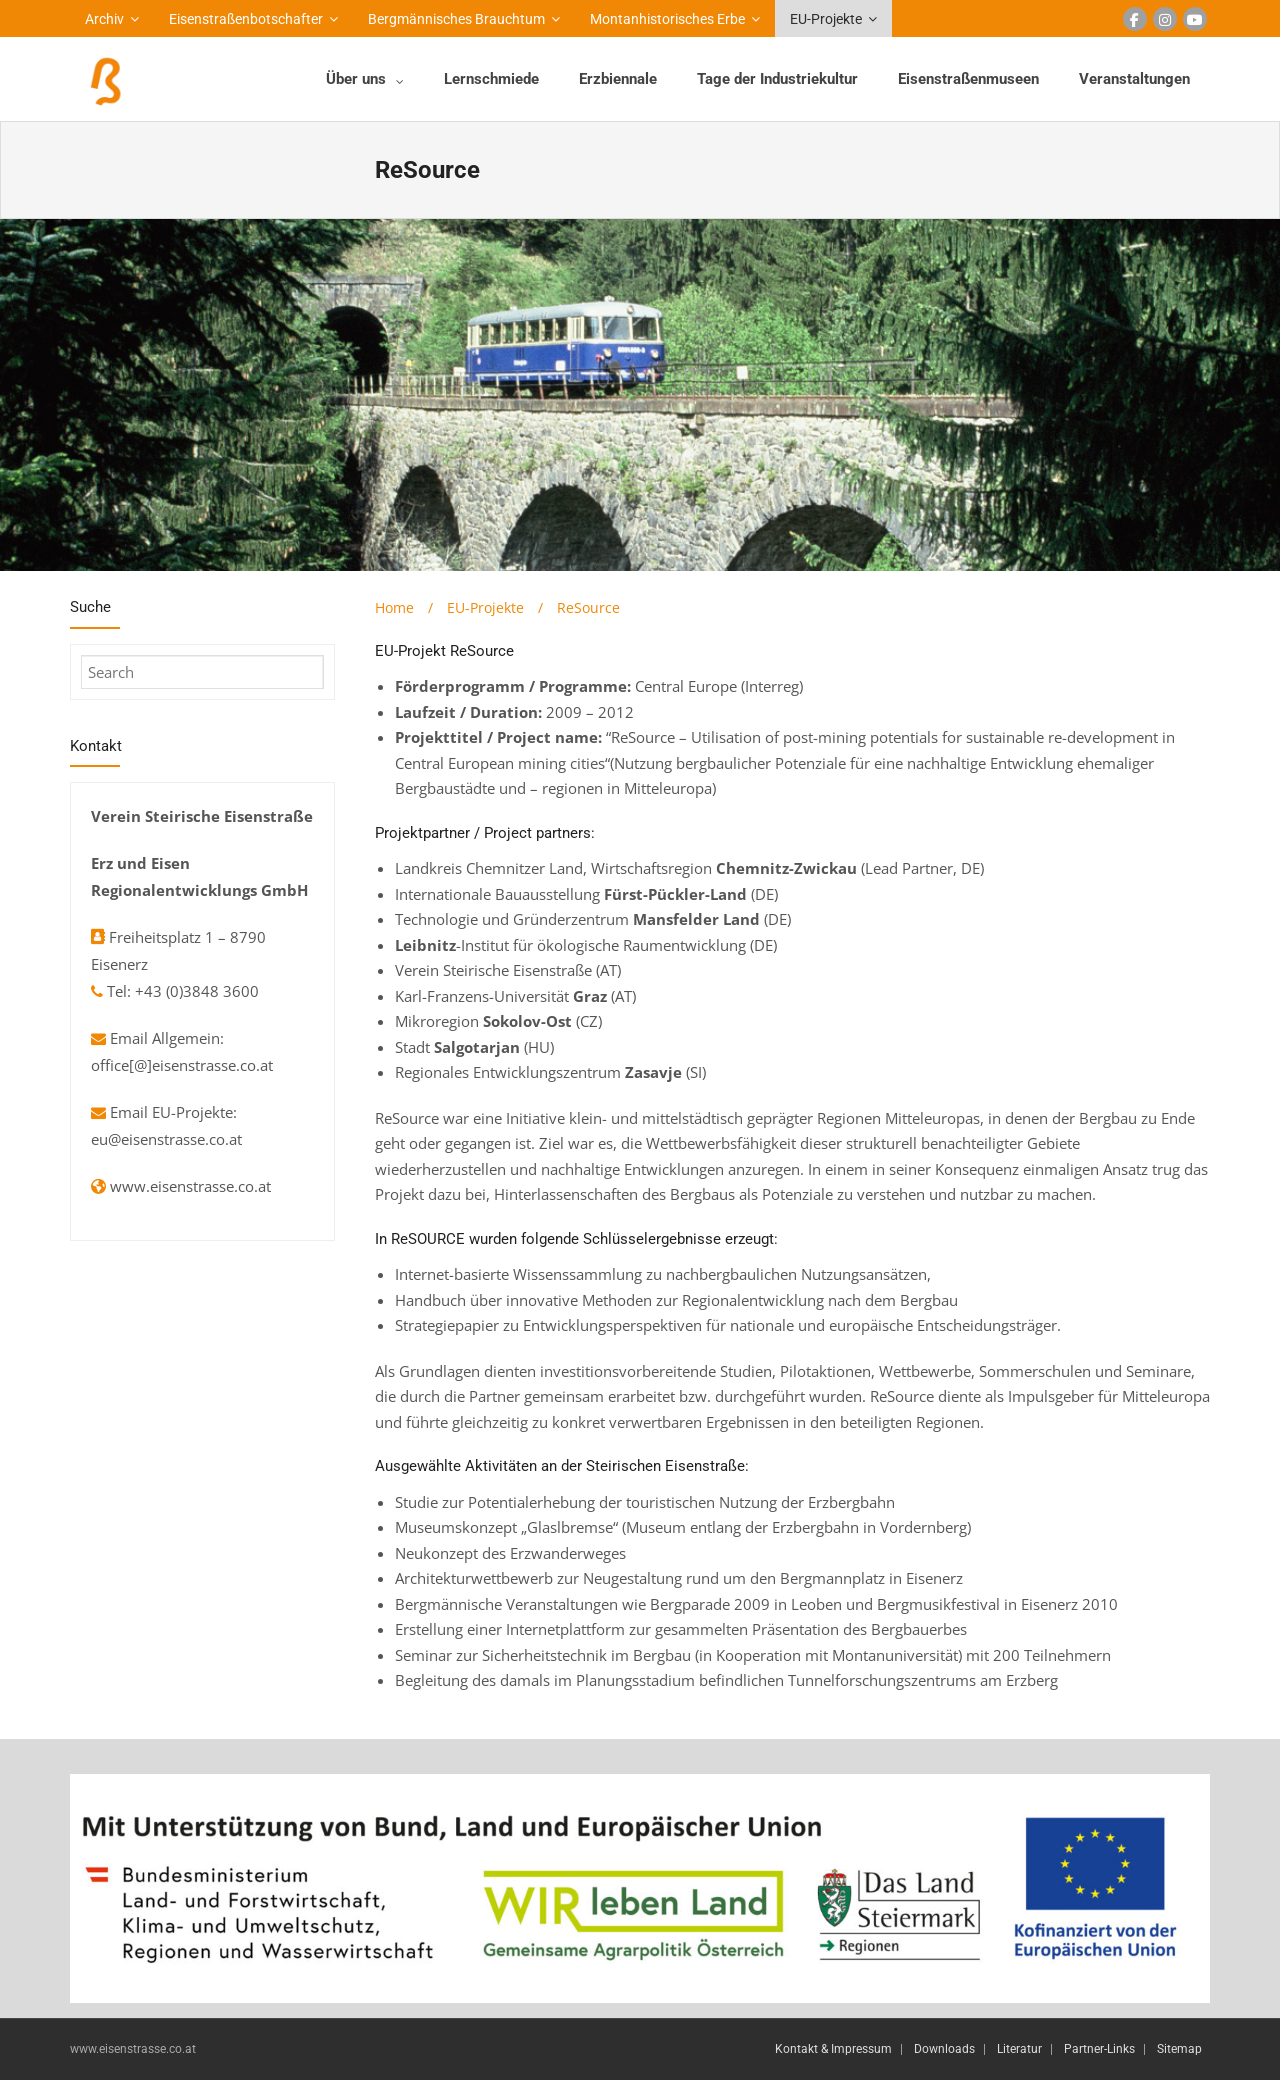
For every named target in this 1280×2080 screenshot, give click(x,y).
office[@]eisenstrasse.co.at (182, 1065)
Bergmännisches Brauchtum (456, 19)
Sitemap (1179, 2049)
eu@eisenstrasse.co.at (166, 1139)
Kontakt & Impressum (833, 2049)
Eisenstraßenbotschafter (246, 19)
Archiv (104, 19)
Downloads (944, 2049)
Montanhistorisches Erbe (667, 19)
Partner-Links (1099, 2049)
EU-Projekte (826, 19)
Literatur (1019, 2049)
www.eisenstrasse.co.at (190, 1186)
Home (394, 607)
